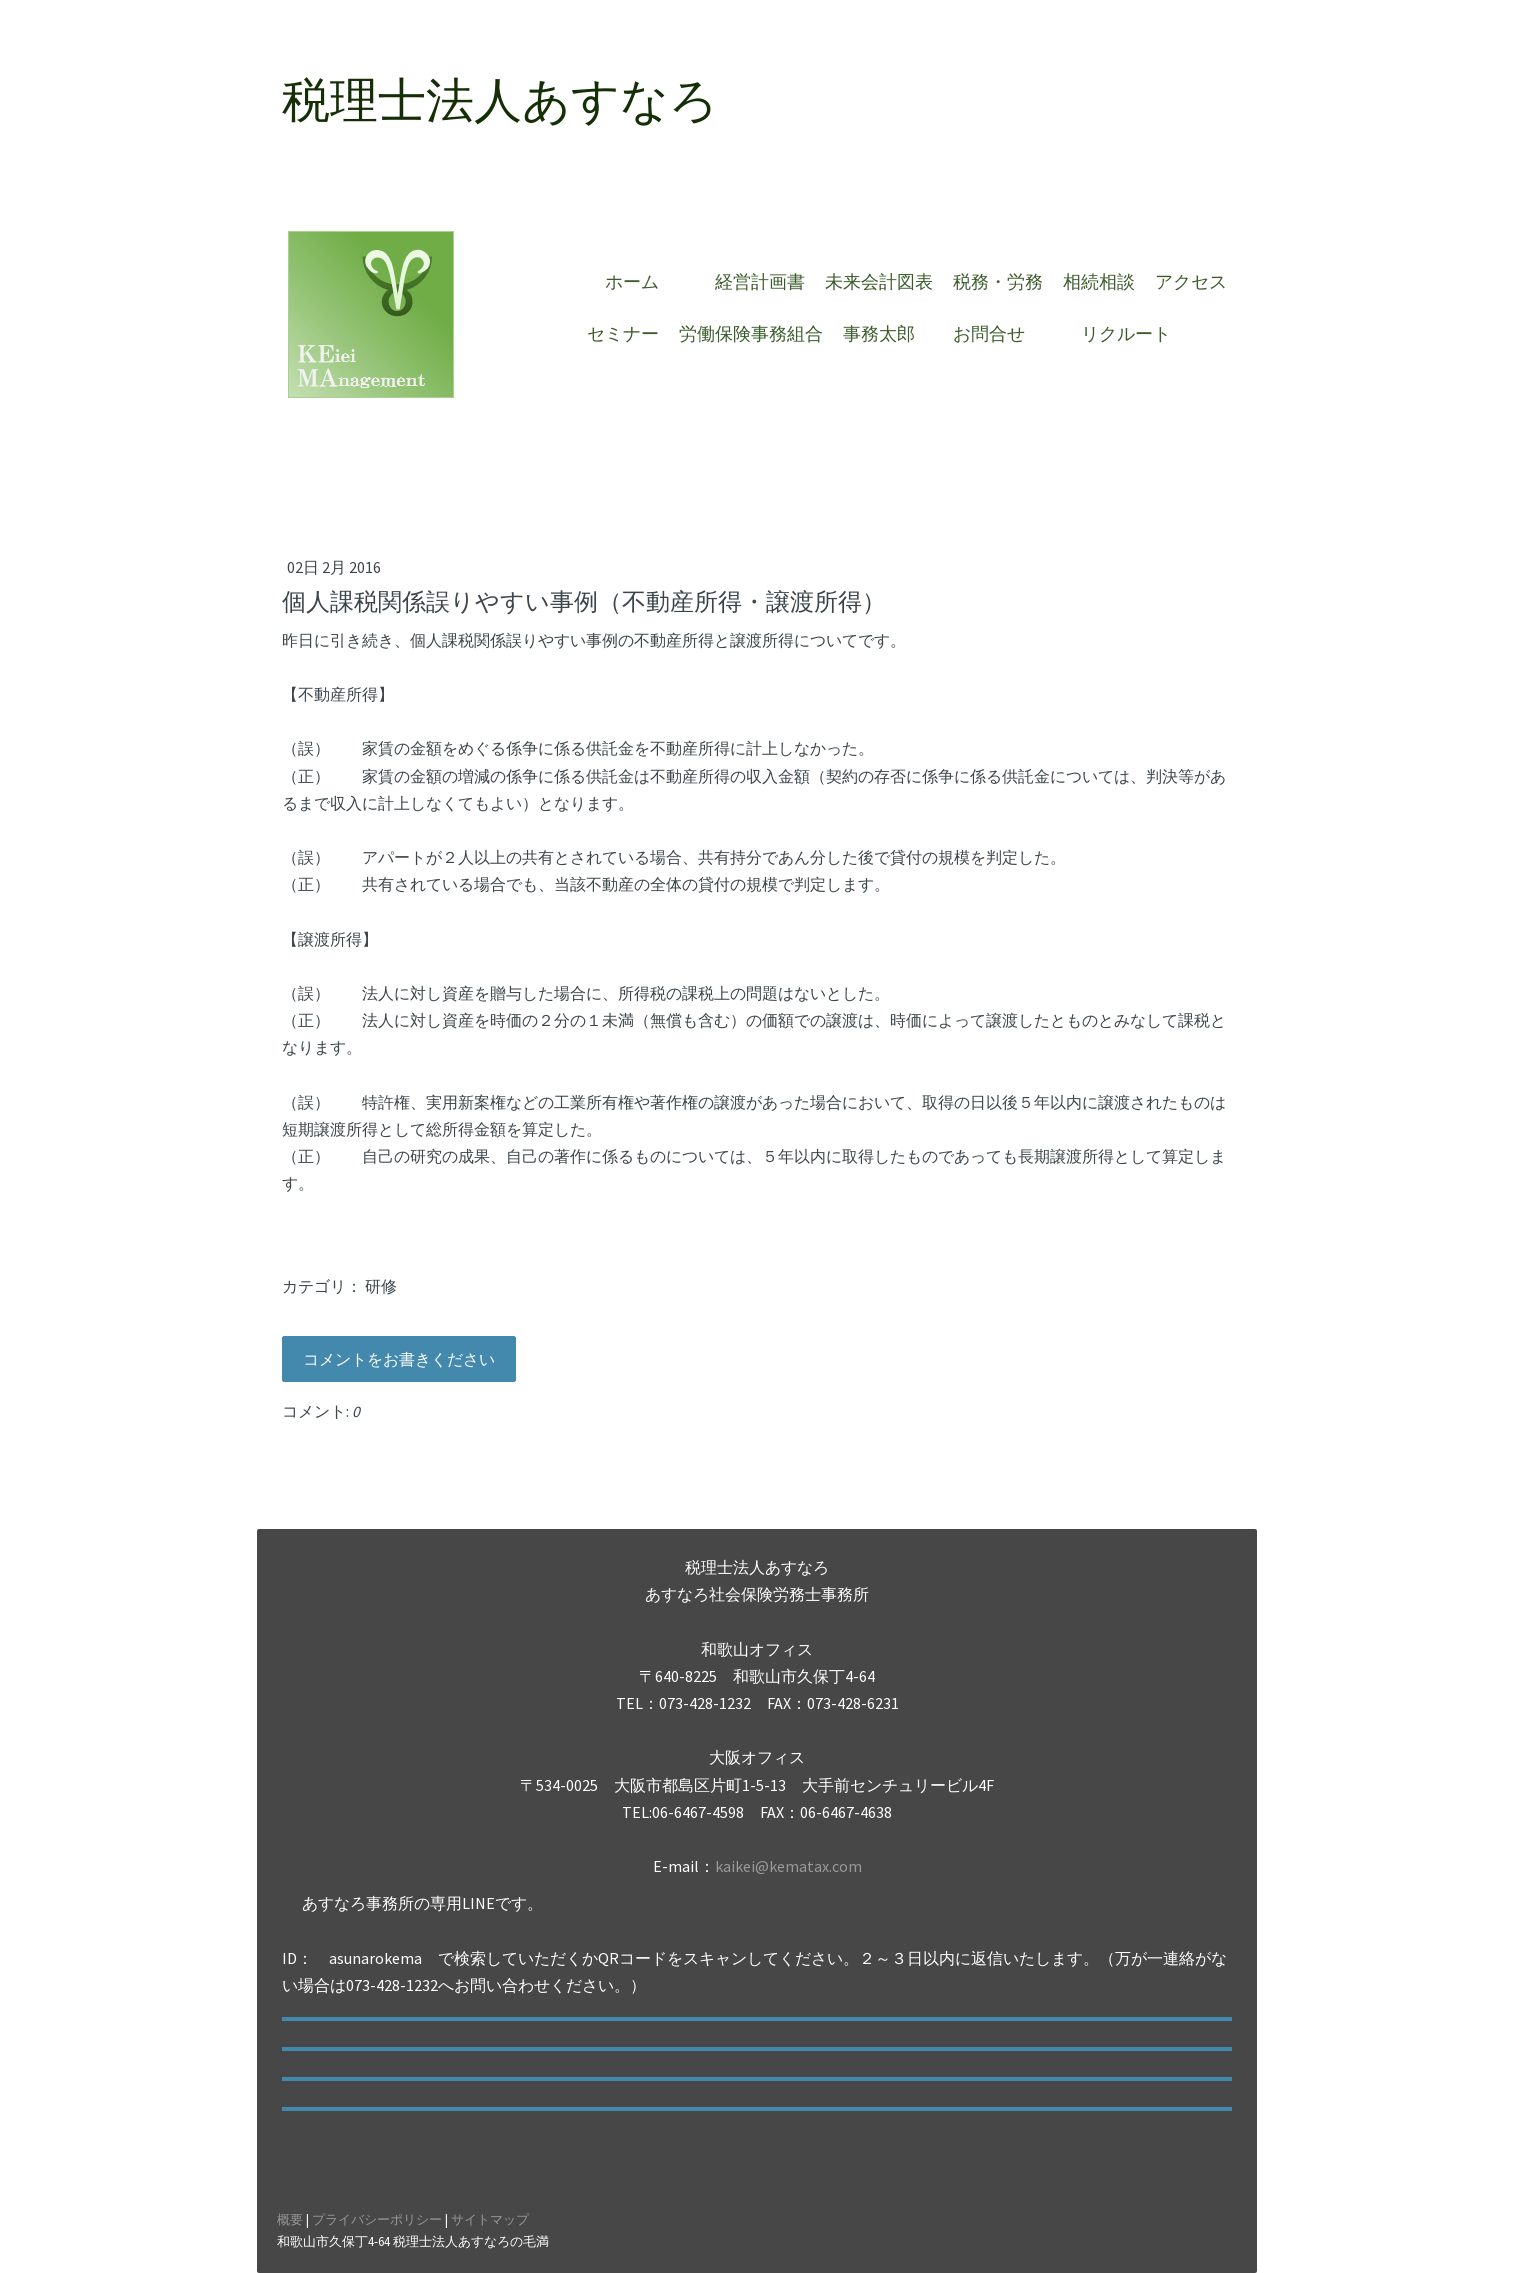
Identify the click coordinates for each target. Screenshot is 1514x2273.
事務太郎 (879, 333)
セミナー (623, 333)
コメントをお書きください (399, 1359)
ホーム (641, 281)
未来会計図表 (879, 281)
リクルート (1126, 333)
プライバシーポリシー (377, 2219)
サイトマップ (490, 2219)
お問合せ (998, 333)
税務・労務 (998, 281)
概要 (290, 2219)
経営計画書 (760, 281)
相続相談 (1099, 281)
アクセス (1191, 281)
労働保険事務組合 (751, 333)
